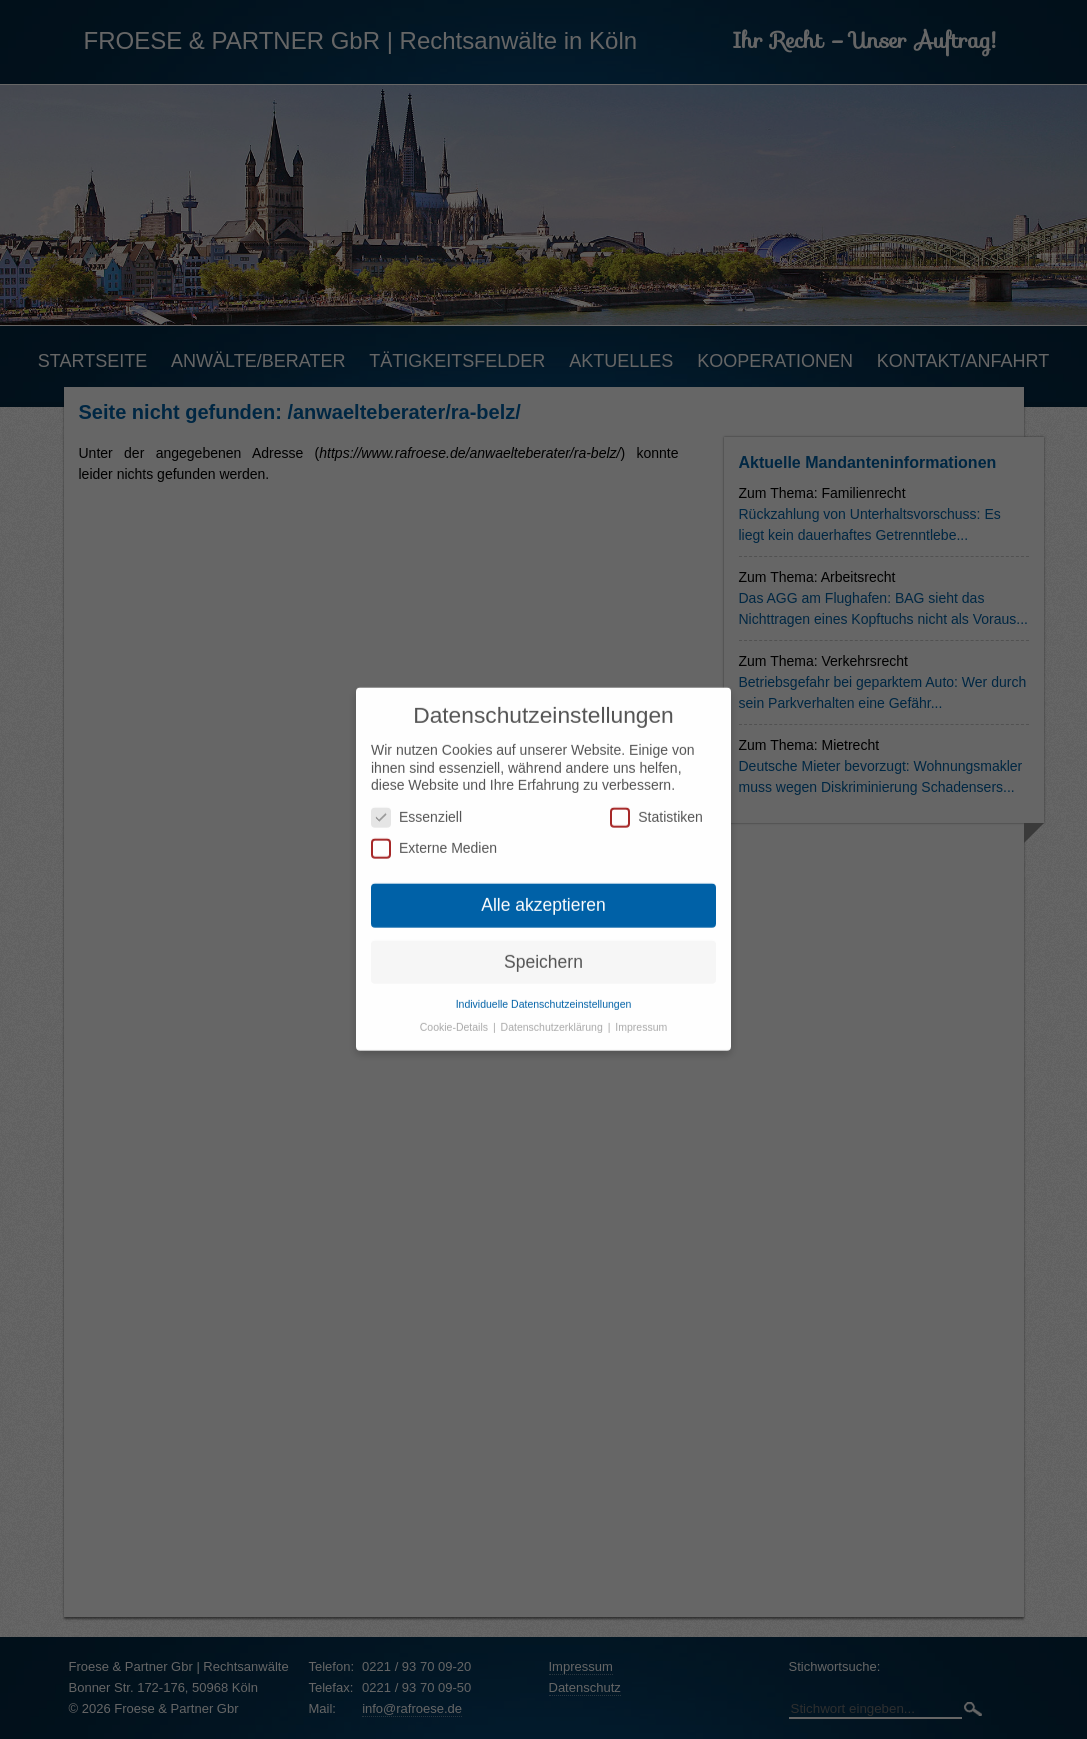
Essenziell (416, 802)
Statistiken (656, 802)
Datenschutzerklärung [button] (553, 1012)
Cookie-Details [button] (455, 1012)
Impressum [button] (641, 1012)
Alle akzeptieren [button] (543, 891)
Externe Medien (434, 834)
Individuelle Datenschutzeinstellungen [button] (544, 989)
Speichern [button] (543, 947)
